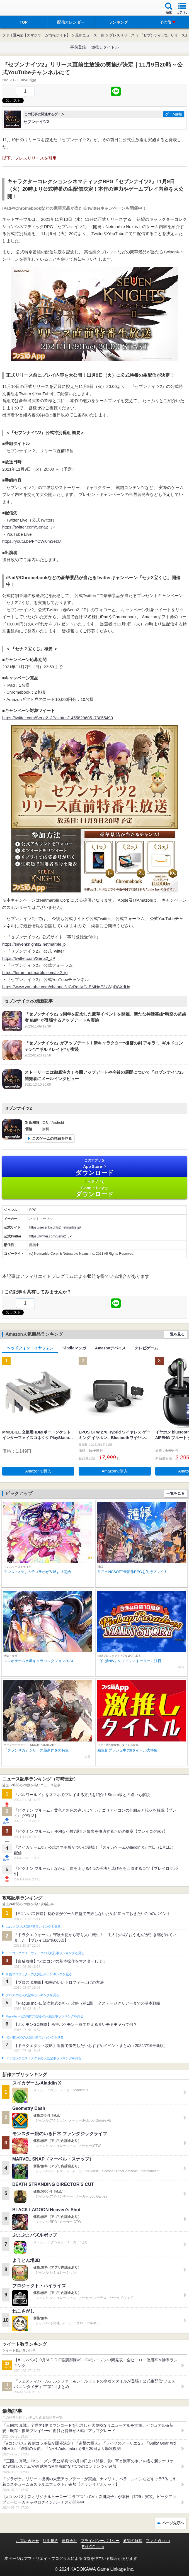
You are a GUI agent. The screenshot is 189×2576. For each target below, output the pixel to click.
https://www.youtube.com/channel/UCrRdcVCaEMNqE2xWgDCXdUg (66, 986)
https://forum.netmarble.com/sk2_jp (34, 972)
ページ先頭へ (173, 2523)
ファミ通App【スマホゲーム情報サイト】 (36, 35)
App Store (94, 1167)
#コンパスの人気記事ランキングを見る (33, 1926)
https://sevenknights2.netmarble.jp (34, 944)
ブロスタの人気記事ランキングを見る (32, 1995)
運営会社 (69, 2540)
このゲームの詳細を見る (52, 1138)
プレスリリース (122, 35)
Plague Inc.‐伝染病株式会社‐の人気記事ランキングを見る (44, 2016)
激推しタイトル (105, 47)
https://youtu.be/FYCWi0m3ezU (31, 541)
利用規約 (50, 2540)
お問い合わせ (27, 2540)
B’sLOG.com (93, 2547)
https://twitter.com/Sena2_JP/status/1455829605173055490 (57, 717)
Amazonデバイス (110, 1348)
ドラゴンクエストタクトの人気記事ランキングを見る (43, 2058)
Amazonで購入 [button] (38, 1471)
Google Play (94, 1189)
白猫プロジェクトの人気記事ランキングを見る (39, 1974)
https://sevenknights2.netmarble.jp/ (55, 1227)
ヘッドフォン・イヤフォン (30, 1348)
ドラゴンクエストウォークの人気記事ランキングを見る (45, 1953)
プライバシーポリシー (100, 2540)
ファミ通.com (158, 2540)
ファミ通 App (21, 8)
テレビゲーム (146, 1348)
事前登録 (78, 47)
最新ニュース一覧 (89, 35)
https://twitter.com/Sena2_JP (28, 527)
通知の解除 (132, 2540)
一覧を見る (175, 1334)
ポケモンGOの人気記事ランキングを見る (35, 2037)
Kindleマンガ (74, 1348)
